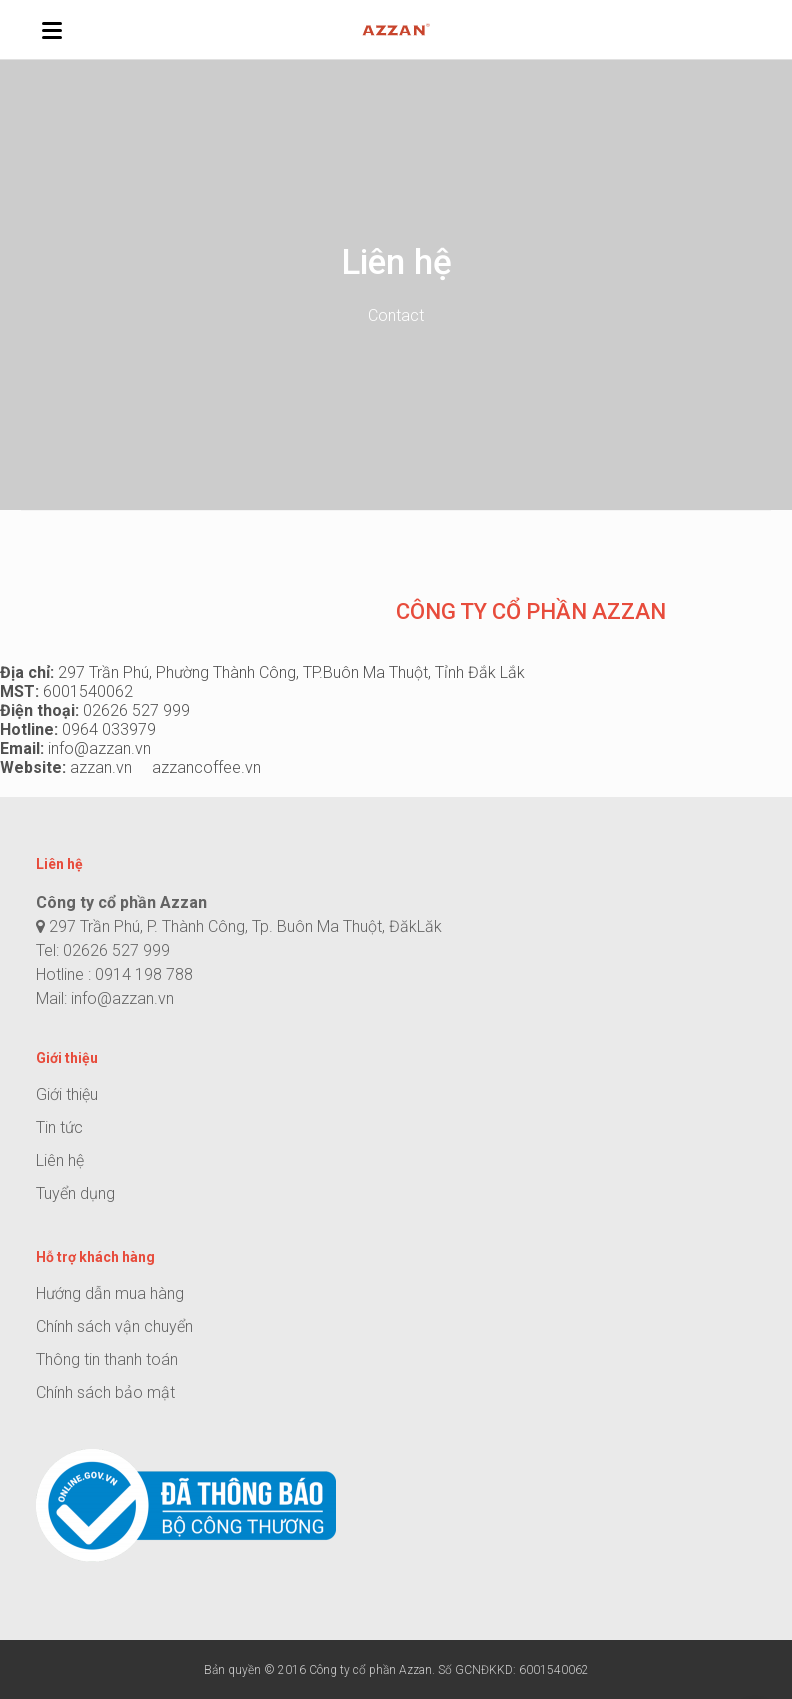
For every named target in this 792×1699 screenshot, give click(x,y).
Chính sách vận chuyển (114, 1326)
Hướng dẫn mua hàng (110, 1293)
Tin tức (59, 1127)
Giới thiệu (67, 1094)
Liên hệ (60, 1160)
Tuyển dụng (75, 1193)
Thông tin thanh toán (107, 1359)
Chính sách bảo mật (105, 1392)
